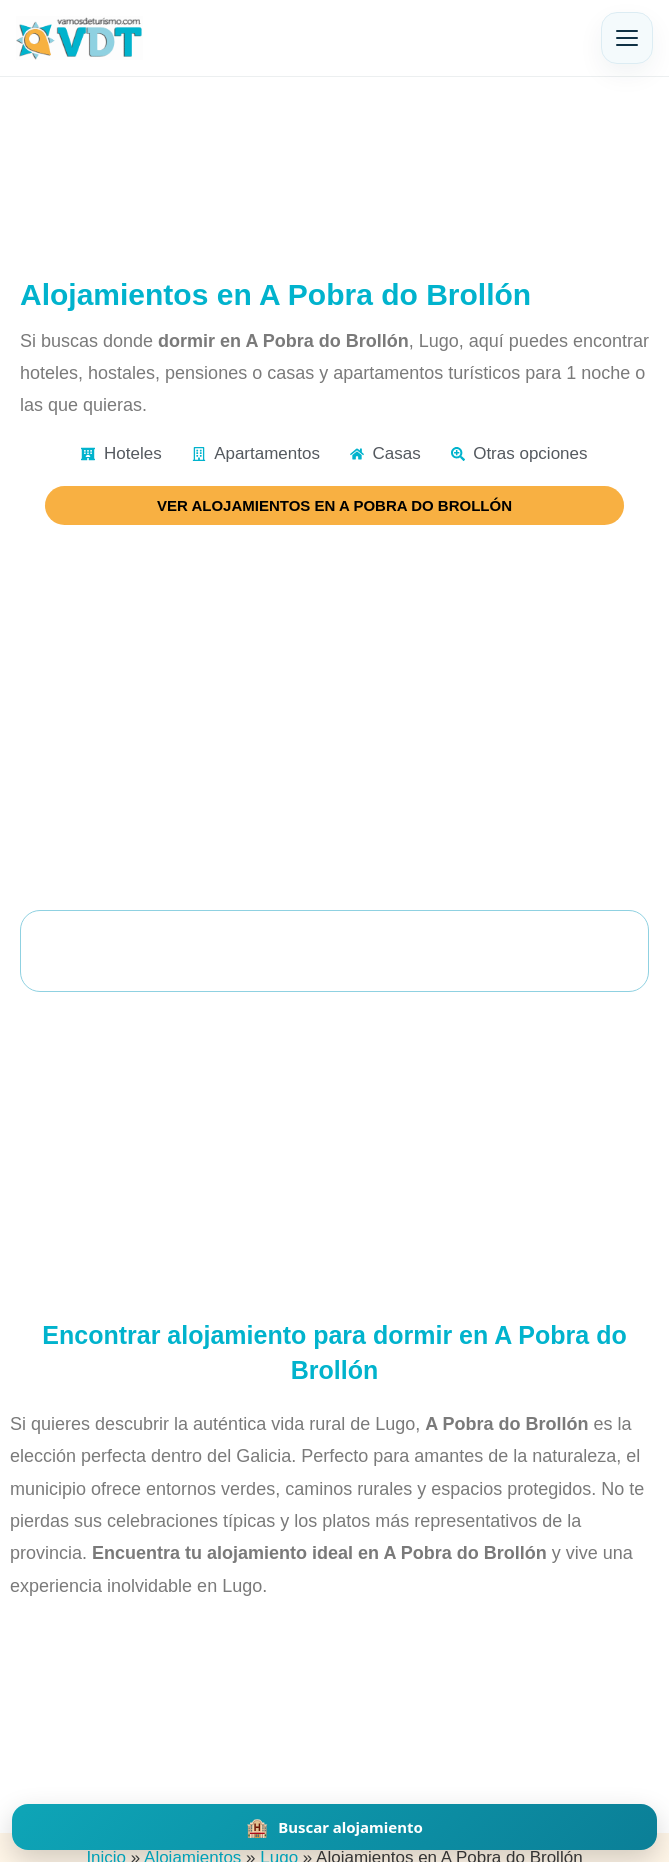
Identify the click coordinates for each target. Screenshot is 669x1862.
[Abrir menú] (627, 38)
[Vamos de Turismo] (79, 38)
